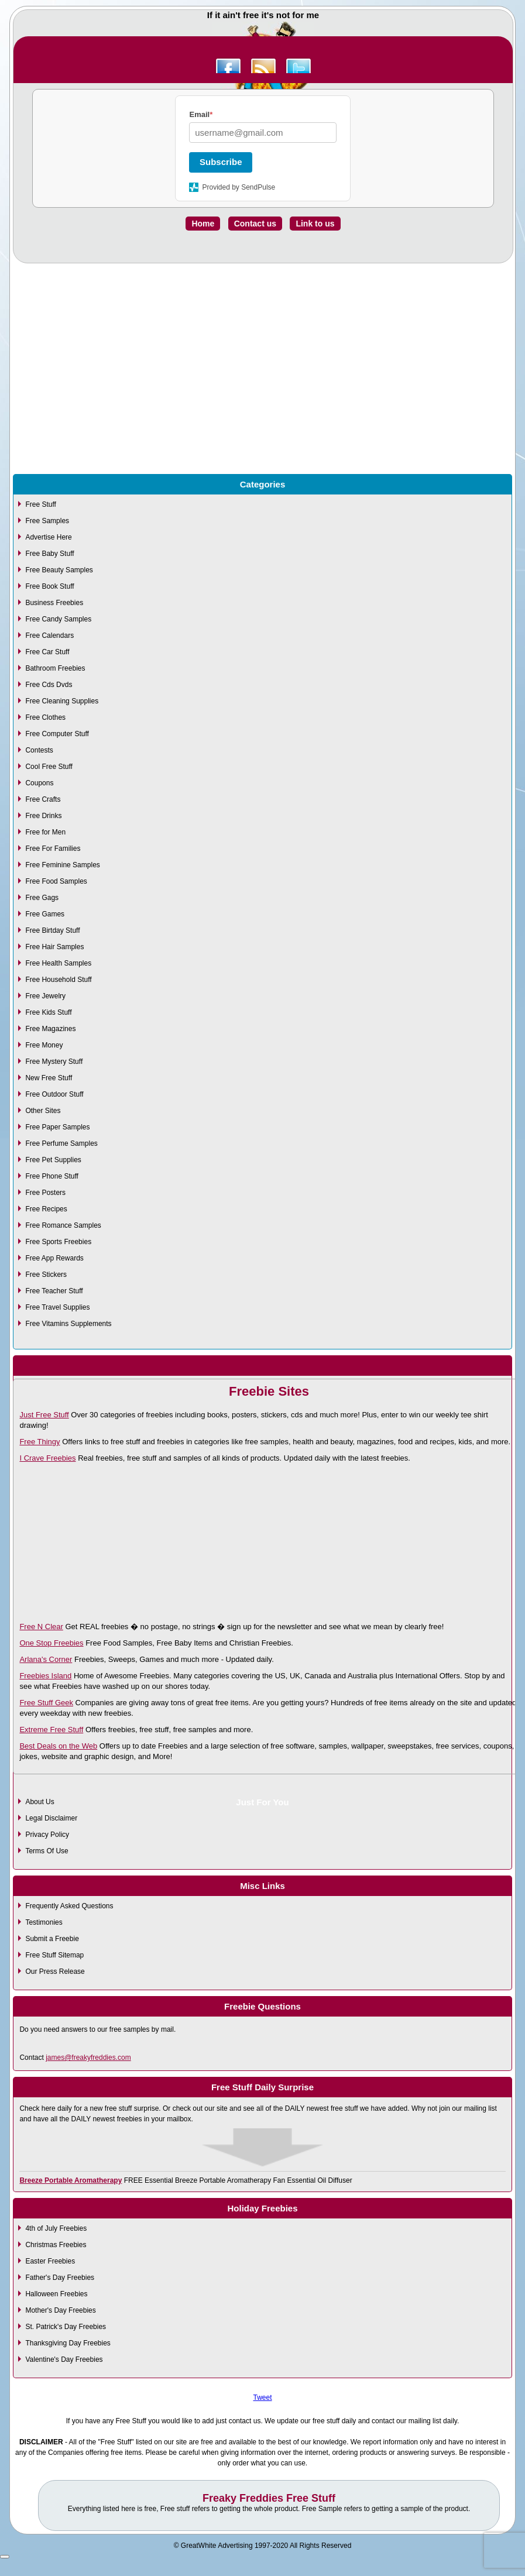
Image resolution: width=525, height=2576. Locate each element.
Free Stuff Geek (46, 1702)
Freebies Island (45, 1675)
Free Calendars (49, 635)
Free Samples (47, 521)
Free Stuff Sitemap (54, 1955)
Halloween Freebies (56, 2294)
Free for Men (45, 832)
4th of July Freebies (56, 2228)
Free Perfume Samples (61, 1143)
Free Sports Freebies (58, 1242)
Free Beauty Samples (58, 570)
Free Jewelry (45, 996)
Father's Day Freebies (59, 2277)
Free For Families (52, 848)
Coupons (39, 783)
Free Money (44, 1045)
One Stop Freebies (51, 1643)
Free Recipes (46, 1209)
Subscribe (221, 162)
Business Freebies (54, 603)
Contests (39, 750)
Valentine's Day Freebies (63, 2359)
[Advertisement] (262, 395)
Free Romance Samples (63, 1225)
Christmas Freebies (55, 2245)
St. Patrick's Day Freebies (65, 2327)
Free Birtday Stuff (52, 930)
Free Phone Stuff (51, 1176)
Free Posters (45, 1193)
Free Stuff (40, 504)
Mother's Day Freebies (60, 2310)
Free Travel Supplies (57, 1307)
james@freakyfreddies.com (88, 2057)
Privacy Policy (47, 1834)
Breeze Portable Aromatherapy (70, 2180)
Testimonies (43, 1922)
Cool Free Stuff (48, 767)
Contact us (255, 223)
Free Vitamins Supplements (68, 1324)
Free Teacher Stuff (54, 1291)
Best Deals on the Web (58, 1746)
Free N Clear (41, 1626)
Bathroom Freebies (55, 668)
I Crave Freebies (47, 1458)
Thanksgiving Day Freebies (67, 2343)
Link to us (315, 223)
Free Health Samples (58, 963)
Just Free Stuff (43, 1414)
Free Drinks (43, 816)
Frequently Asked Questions (69, 1906)
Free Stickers (46, 1274)
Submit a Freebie (51, 1939)
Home (202, 223)
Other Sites (42, 1111)
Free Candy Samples (58, 619)
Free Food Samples (56, 881)
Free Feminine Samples (62, 865)
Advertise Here (48, 537)
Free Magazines (50, 1029)
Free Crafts (42, 799)
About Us (39, 1802)
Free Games (44, 914)
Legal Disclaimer (51, 1818)
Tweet (262, 2397)
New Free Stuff (48, 1078)
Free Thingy (39, 1441)
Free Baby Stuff (49, 553)
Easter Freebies (50, 2261)
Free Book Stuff (49, 586)
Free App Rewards (54, 1258)
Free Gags (42, 898)
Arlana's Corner (45, 1659)
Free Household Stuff (58, 980)
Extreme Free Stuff (51, 1729)
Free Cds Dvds (48, 685)
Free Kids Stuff (48, 1012)
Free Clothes (45, 717)
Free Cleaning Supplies (61, 701)
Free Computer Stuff (57, 734)
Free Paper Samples (57, 1127)
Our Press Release (54, 1971)
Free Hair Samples (54, 947)
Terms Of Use (46, 1851)
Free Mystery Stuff (54, 1061)
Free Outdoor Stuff (54, 1094)
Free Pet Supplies (53, 1160)
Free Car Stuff (47, 652)
